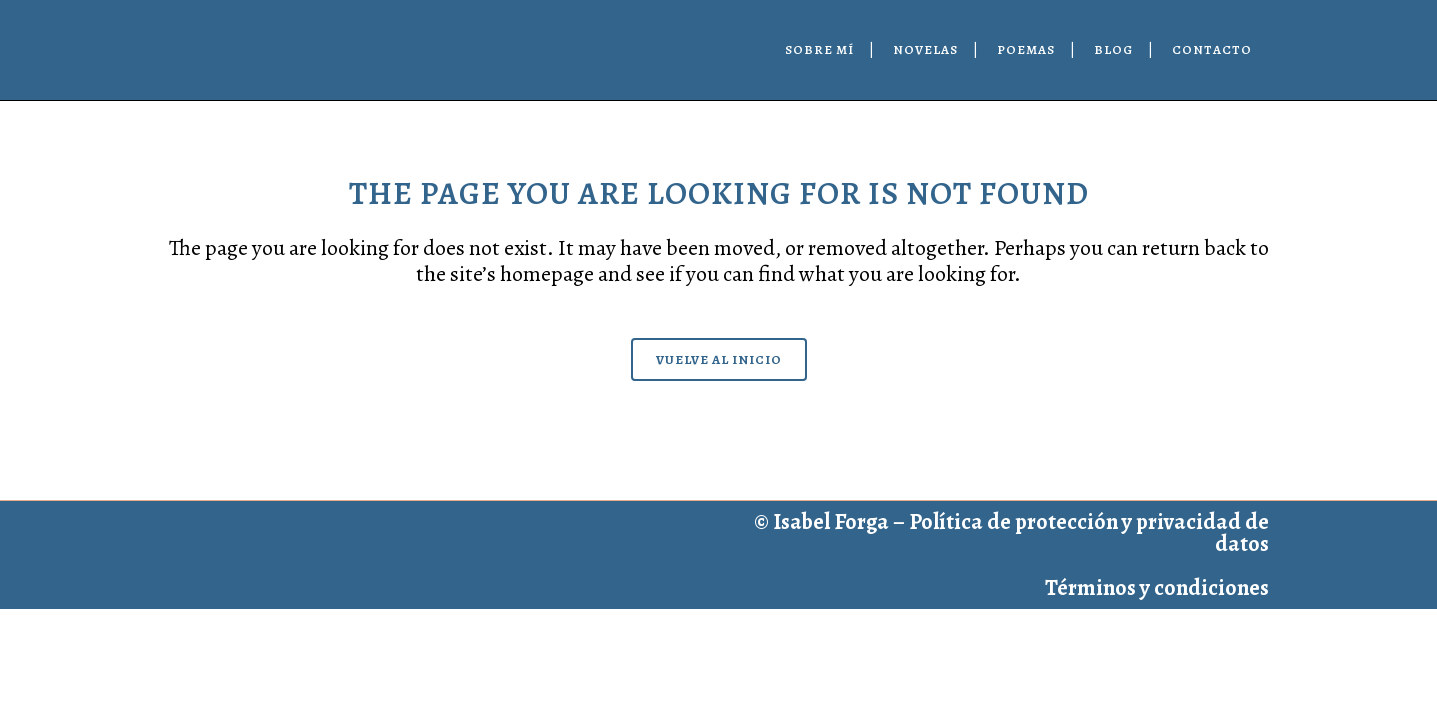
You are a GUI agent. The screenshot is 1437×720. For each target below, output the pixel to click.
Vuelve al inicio (719, 359)
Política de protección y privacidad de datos (1089, 533)
